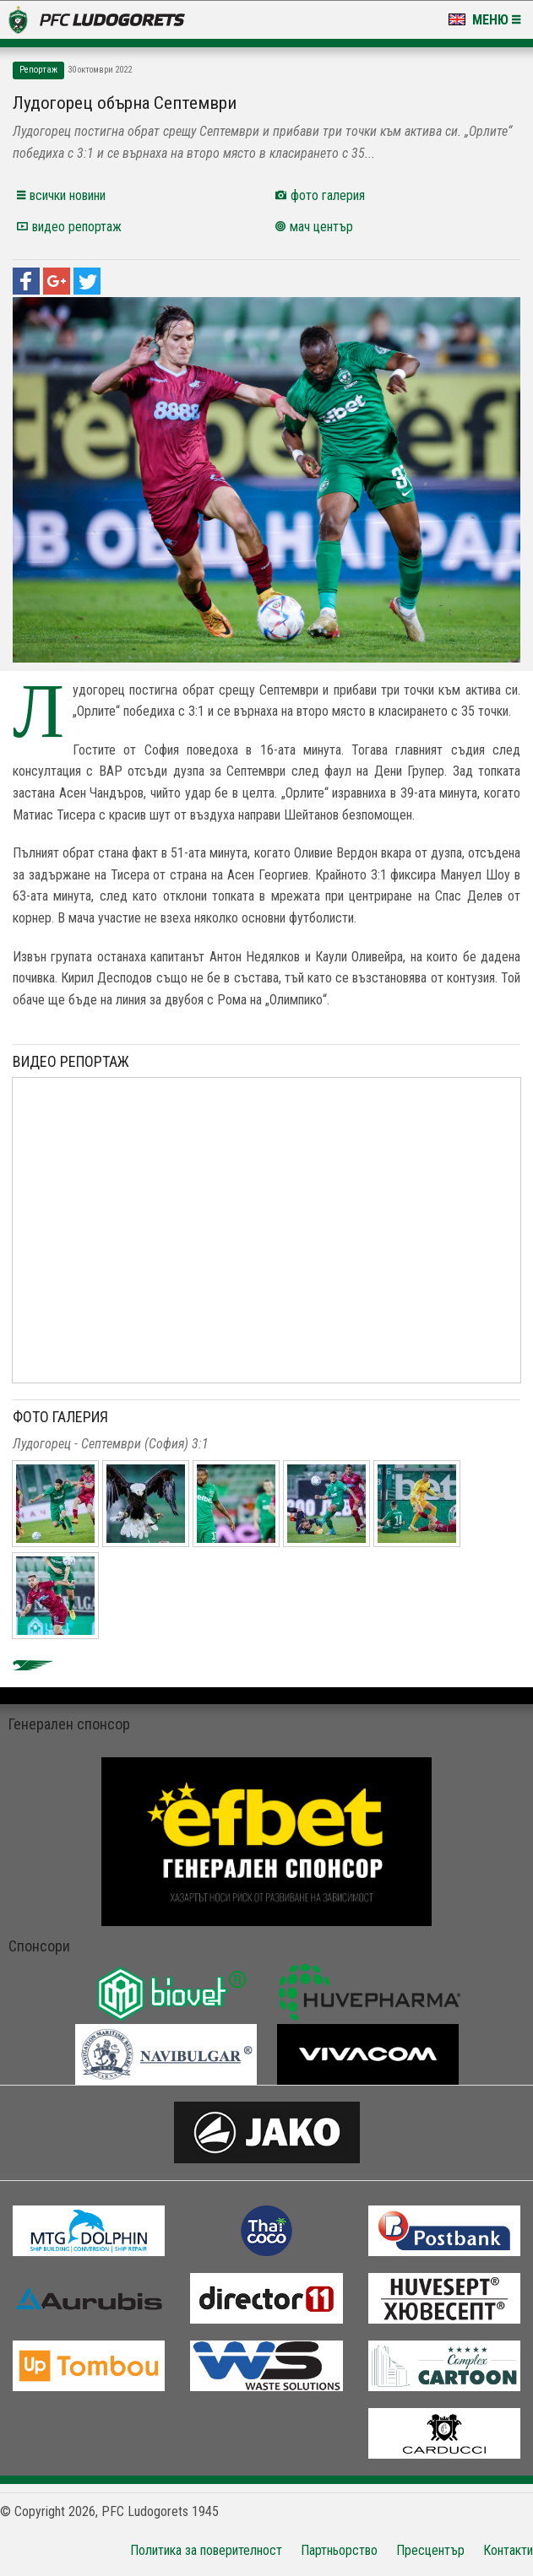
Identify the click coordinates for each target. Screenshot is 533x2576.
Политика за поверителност (206, 2550)
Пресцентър (430, 2550)
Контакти (508, 2550)
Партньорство (339, 2550)
